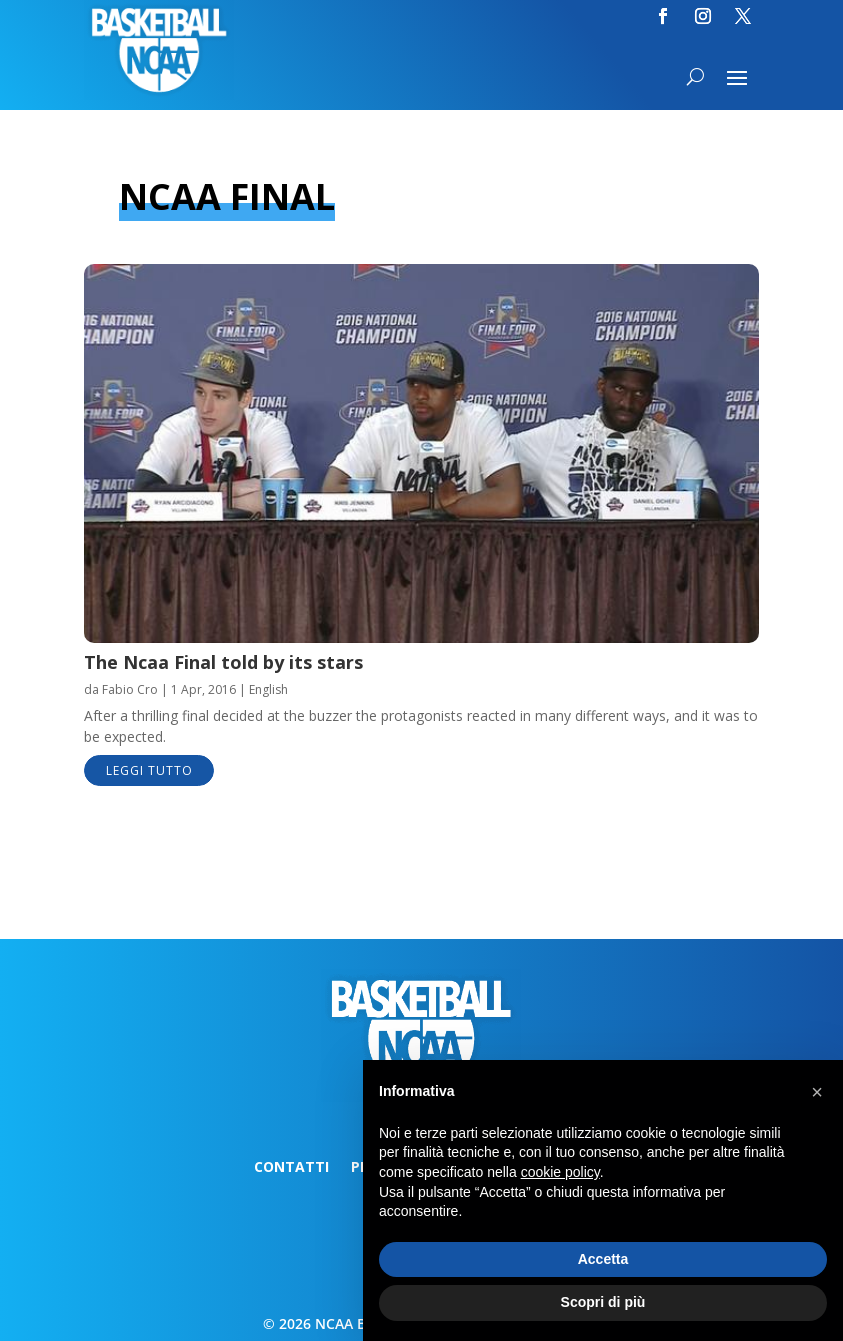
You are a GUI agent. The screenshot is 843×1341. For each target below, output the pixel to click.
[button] (817, 1092)
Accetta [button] (603, 1259)
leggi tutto (149, 770)
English (268, 689)
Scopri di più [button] (603, 1302)
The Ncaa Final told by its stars (223, 662)
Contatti (291, 1168)
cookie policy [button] (560, 1172)
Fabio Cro (130, 689)
